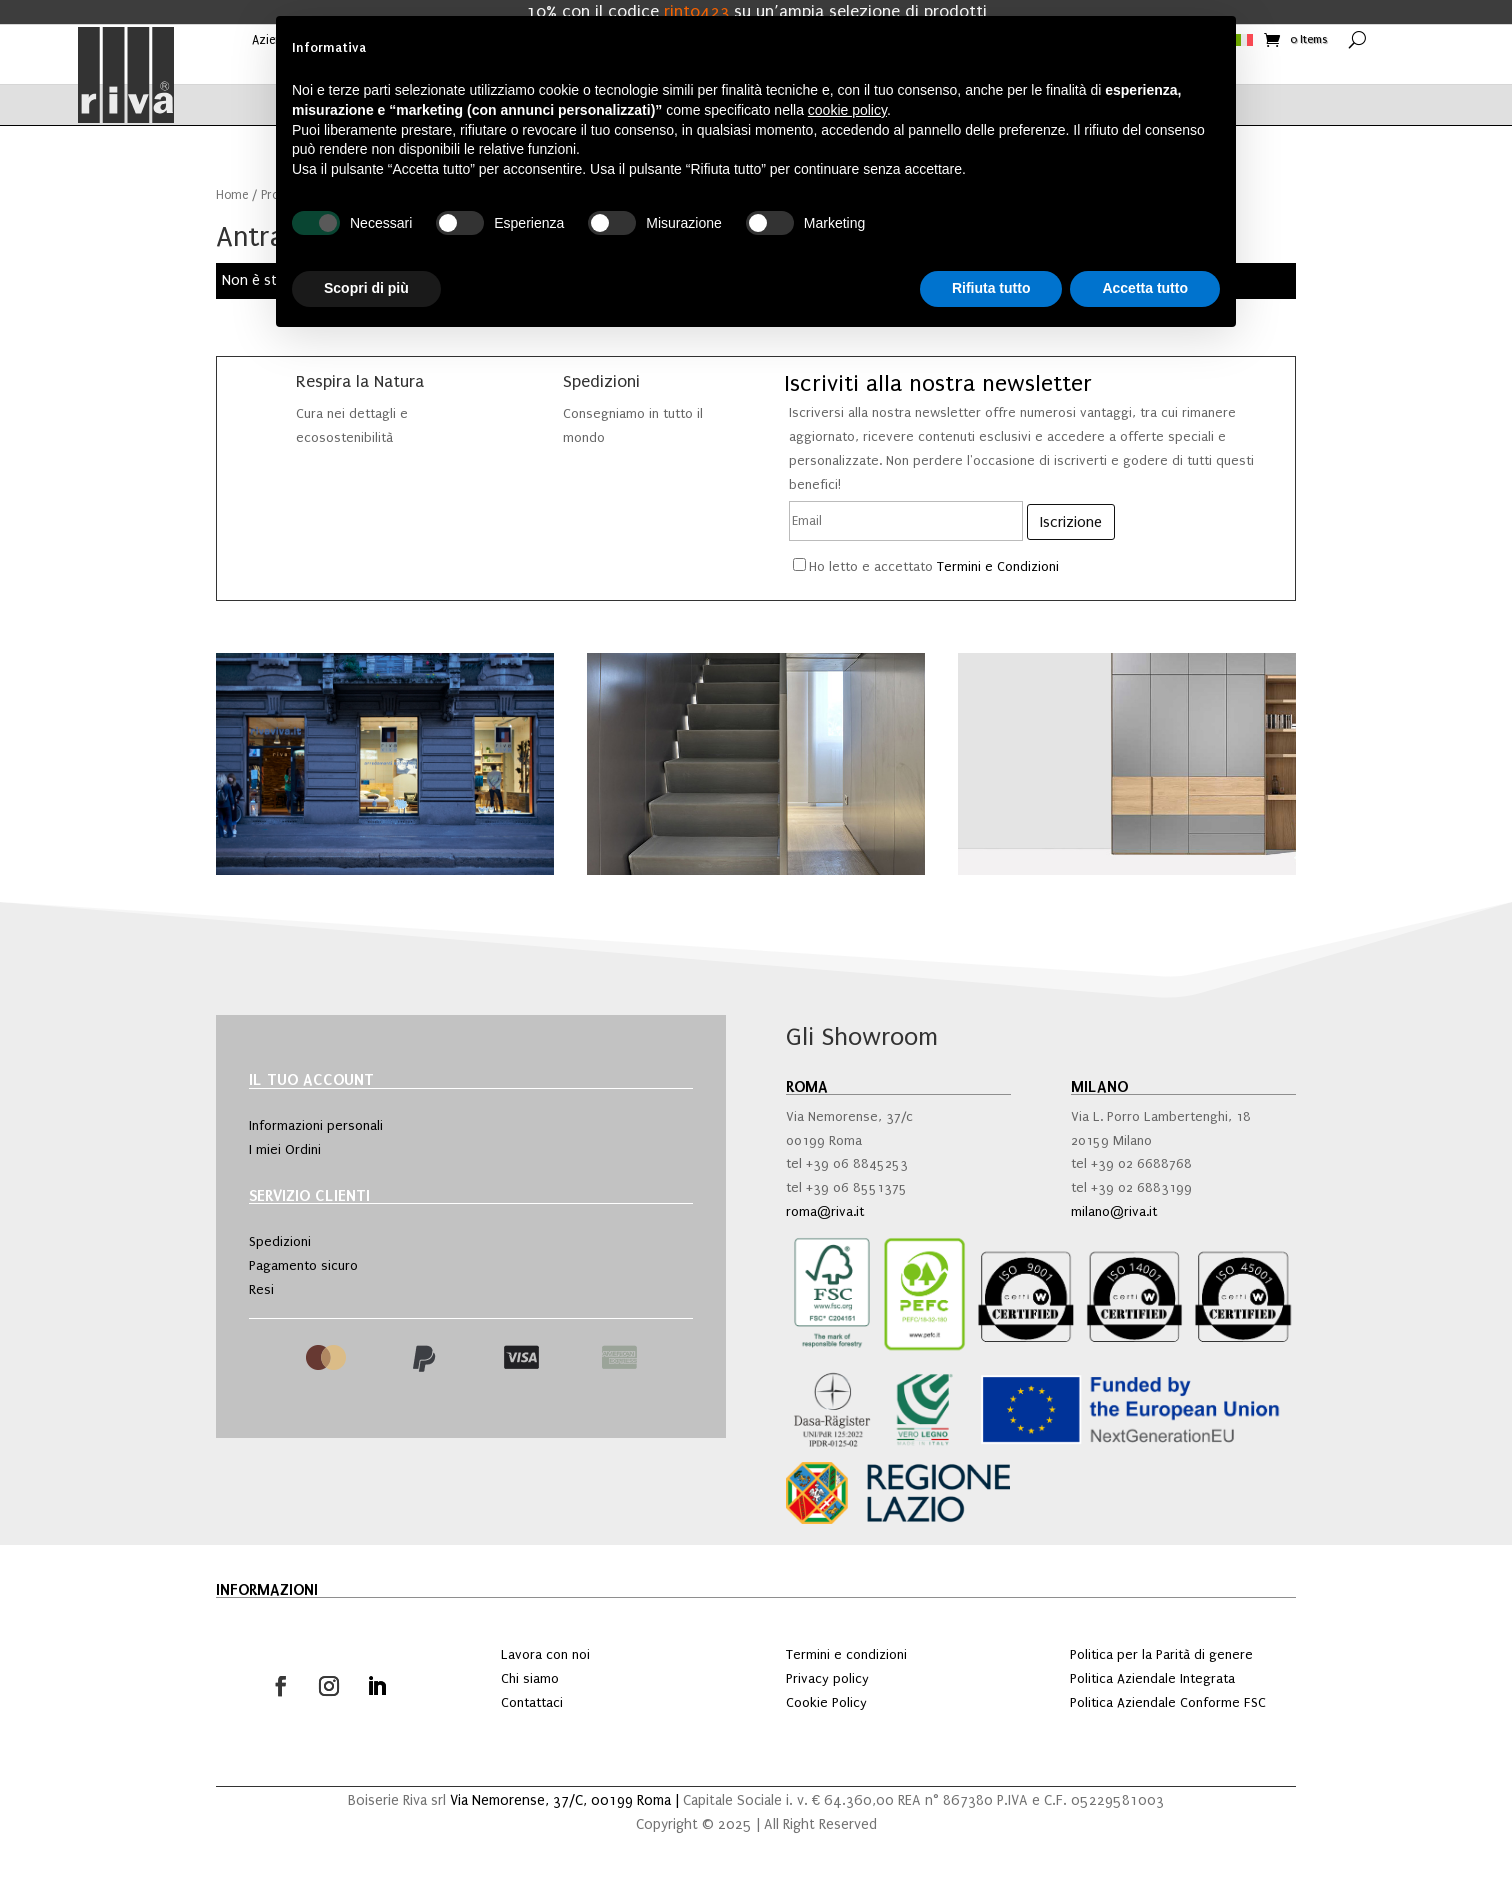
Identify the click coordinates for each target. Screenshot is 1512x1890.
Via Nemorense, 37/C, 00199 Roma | (566, 1800)
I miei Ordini (285, 1149)
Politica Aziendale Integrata (1152, 1678)
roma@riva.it (825, 1211)
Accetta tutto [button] (1145, 288)
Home (232, 195)
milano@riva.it (1114, 1211)
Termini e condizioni (846, 1654)
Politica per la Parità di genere (1161, 1654)
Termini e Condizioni (998, 566)
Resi (261, 1289)
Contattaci (532, 1702)
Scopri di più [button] (366, 288)
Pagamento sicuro (303, 1265)
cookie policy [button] (847, 110)
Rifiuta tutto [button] (991, 288)
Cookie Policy (826, 1702)
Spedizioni (280, 1241)
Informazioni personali (316, 1125)
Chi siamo (530, 1678)
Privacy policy (827, 1678)
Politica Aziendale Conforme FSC (1168, 1702)
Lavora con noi (545, 1654)
